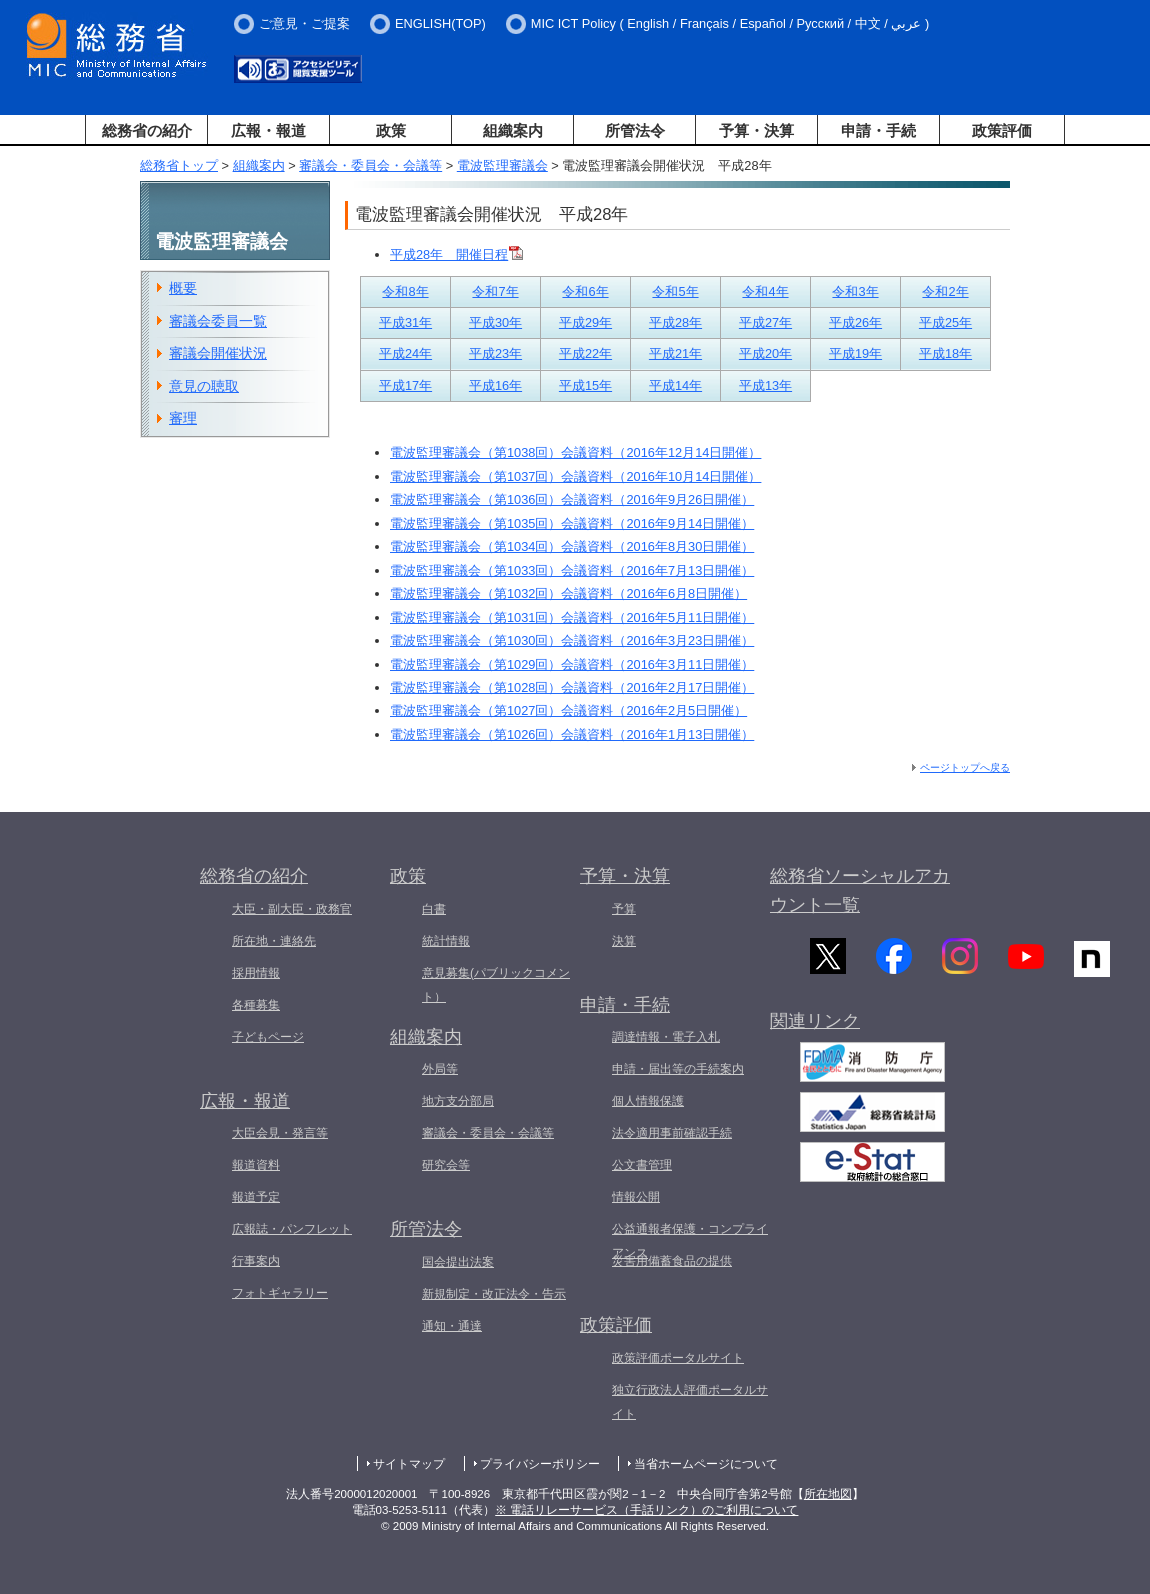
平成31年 (405, 322)
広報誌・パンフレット (292, 1229)
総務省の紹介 (147, 130)
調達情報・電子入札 (666, 1037)
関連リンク (815, 1031)
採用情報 (256, 973)
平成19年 (855, 353)
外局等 (440, 1069)
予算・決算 (756, 130)
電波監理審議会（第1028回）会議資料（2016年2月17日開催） (572, 687)
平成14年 (675, 385)
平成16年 (495, 385)
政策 (391, 130)
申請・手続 (878, 130)
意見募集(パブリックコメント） (496, 985)
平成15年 (585, 385)
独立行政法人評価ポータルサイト (690, 1402)
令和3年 (855, 291)
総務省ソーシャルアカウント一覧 (860, 890)
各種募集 (256, 1005)
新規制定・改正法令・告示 (494, 1294)
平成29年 (585, 322)
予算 (624, 909)
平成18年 (945, 353)
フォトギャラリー (280, 1293)
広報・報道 (268, 130)
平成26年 (855, 322)
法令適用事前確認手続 (672, 1133)
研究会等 (446, 1165)
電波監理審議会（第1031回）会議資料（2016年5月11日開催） (572, 617)
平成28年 (675, 322)
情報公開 (636, 1197)
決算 (624, 941)
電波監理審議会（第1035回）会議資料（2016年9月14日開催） (572, 523)
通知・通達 (452, 1326)
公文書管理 (642, 1165)
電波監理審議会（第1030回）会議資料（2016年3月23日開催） (572, 640)
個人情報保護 (648, 1101)
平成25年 (945, 322)
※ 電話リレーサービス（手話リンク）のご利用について (646, 1510)
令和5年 (675, 291)
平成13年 (765, 385)
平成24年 (405, 353)
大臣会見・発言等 (280, 1133)
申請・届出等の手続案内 (678, 1069)
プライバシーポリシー (540, 1464)
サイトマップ (409, 1464)
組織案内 (513, 130)
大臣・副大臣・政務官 (292, 909)
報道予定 (256, 1197)
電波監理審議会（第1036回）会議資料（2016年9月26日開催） (572, 499)
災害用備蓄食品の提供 (672, 1261)
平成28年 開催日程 (456, 254)
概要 (183, 288)
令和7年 (495, 291)
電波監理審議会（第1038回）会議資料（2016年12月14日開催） (575, 452)
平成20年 (765, 353)
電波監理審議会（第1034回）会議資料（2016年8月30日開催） (572, 546)
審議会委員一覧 (218, 321)
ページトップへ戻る (965, 767)
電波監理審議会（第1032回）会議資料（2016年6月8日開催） (568, 593)
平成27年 (765, 322)
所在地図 (828, 1494)
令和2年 (945, 291)
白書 (434, 909)
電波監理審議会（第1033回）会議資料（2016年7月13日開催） (572, 570)
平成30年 (495, 322)
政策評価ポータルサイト (678, 1358)
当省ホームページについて (706, 1464)
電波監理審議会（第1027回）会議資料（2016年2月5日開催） (568, 710)
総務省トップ (179, 165)
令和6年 (585, 291)
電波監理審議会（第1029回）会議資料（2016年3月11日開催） (572, 664)
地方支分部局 (458, 1101)
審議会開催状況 (218, 353)
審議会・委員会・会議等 (370, 165)
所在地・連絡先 (274, 941)
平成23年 (495, 353)
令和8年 (405, 291)
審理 (183, 418)
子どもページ (268, 1037)
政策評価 (1002, 130)
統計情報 (446, 941)
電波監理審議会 (502, 165)
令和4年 (765, 291)
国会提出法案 (458, 1262)
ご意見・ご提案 (304, 23)
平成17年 (405, 385)
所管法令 (635, 130)
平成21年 (675, 353)
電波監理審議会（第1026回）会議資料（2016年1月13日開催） (572, 734)
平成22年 (585, 353)
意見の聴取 (204, 386)
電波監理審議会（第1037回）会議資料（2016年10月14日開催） (575, 476)
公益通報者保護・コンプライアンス (690, 1241)
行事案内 (256, 1261)
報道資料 (256, 1165)
